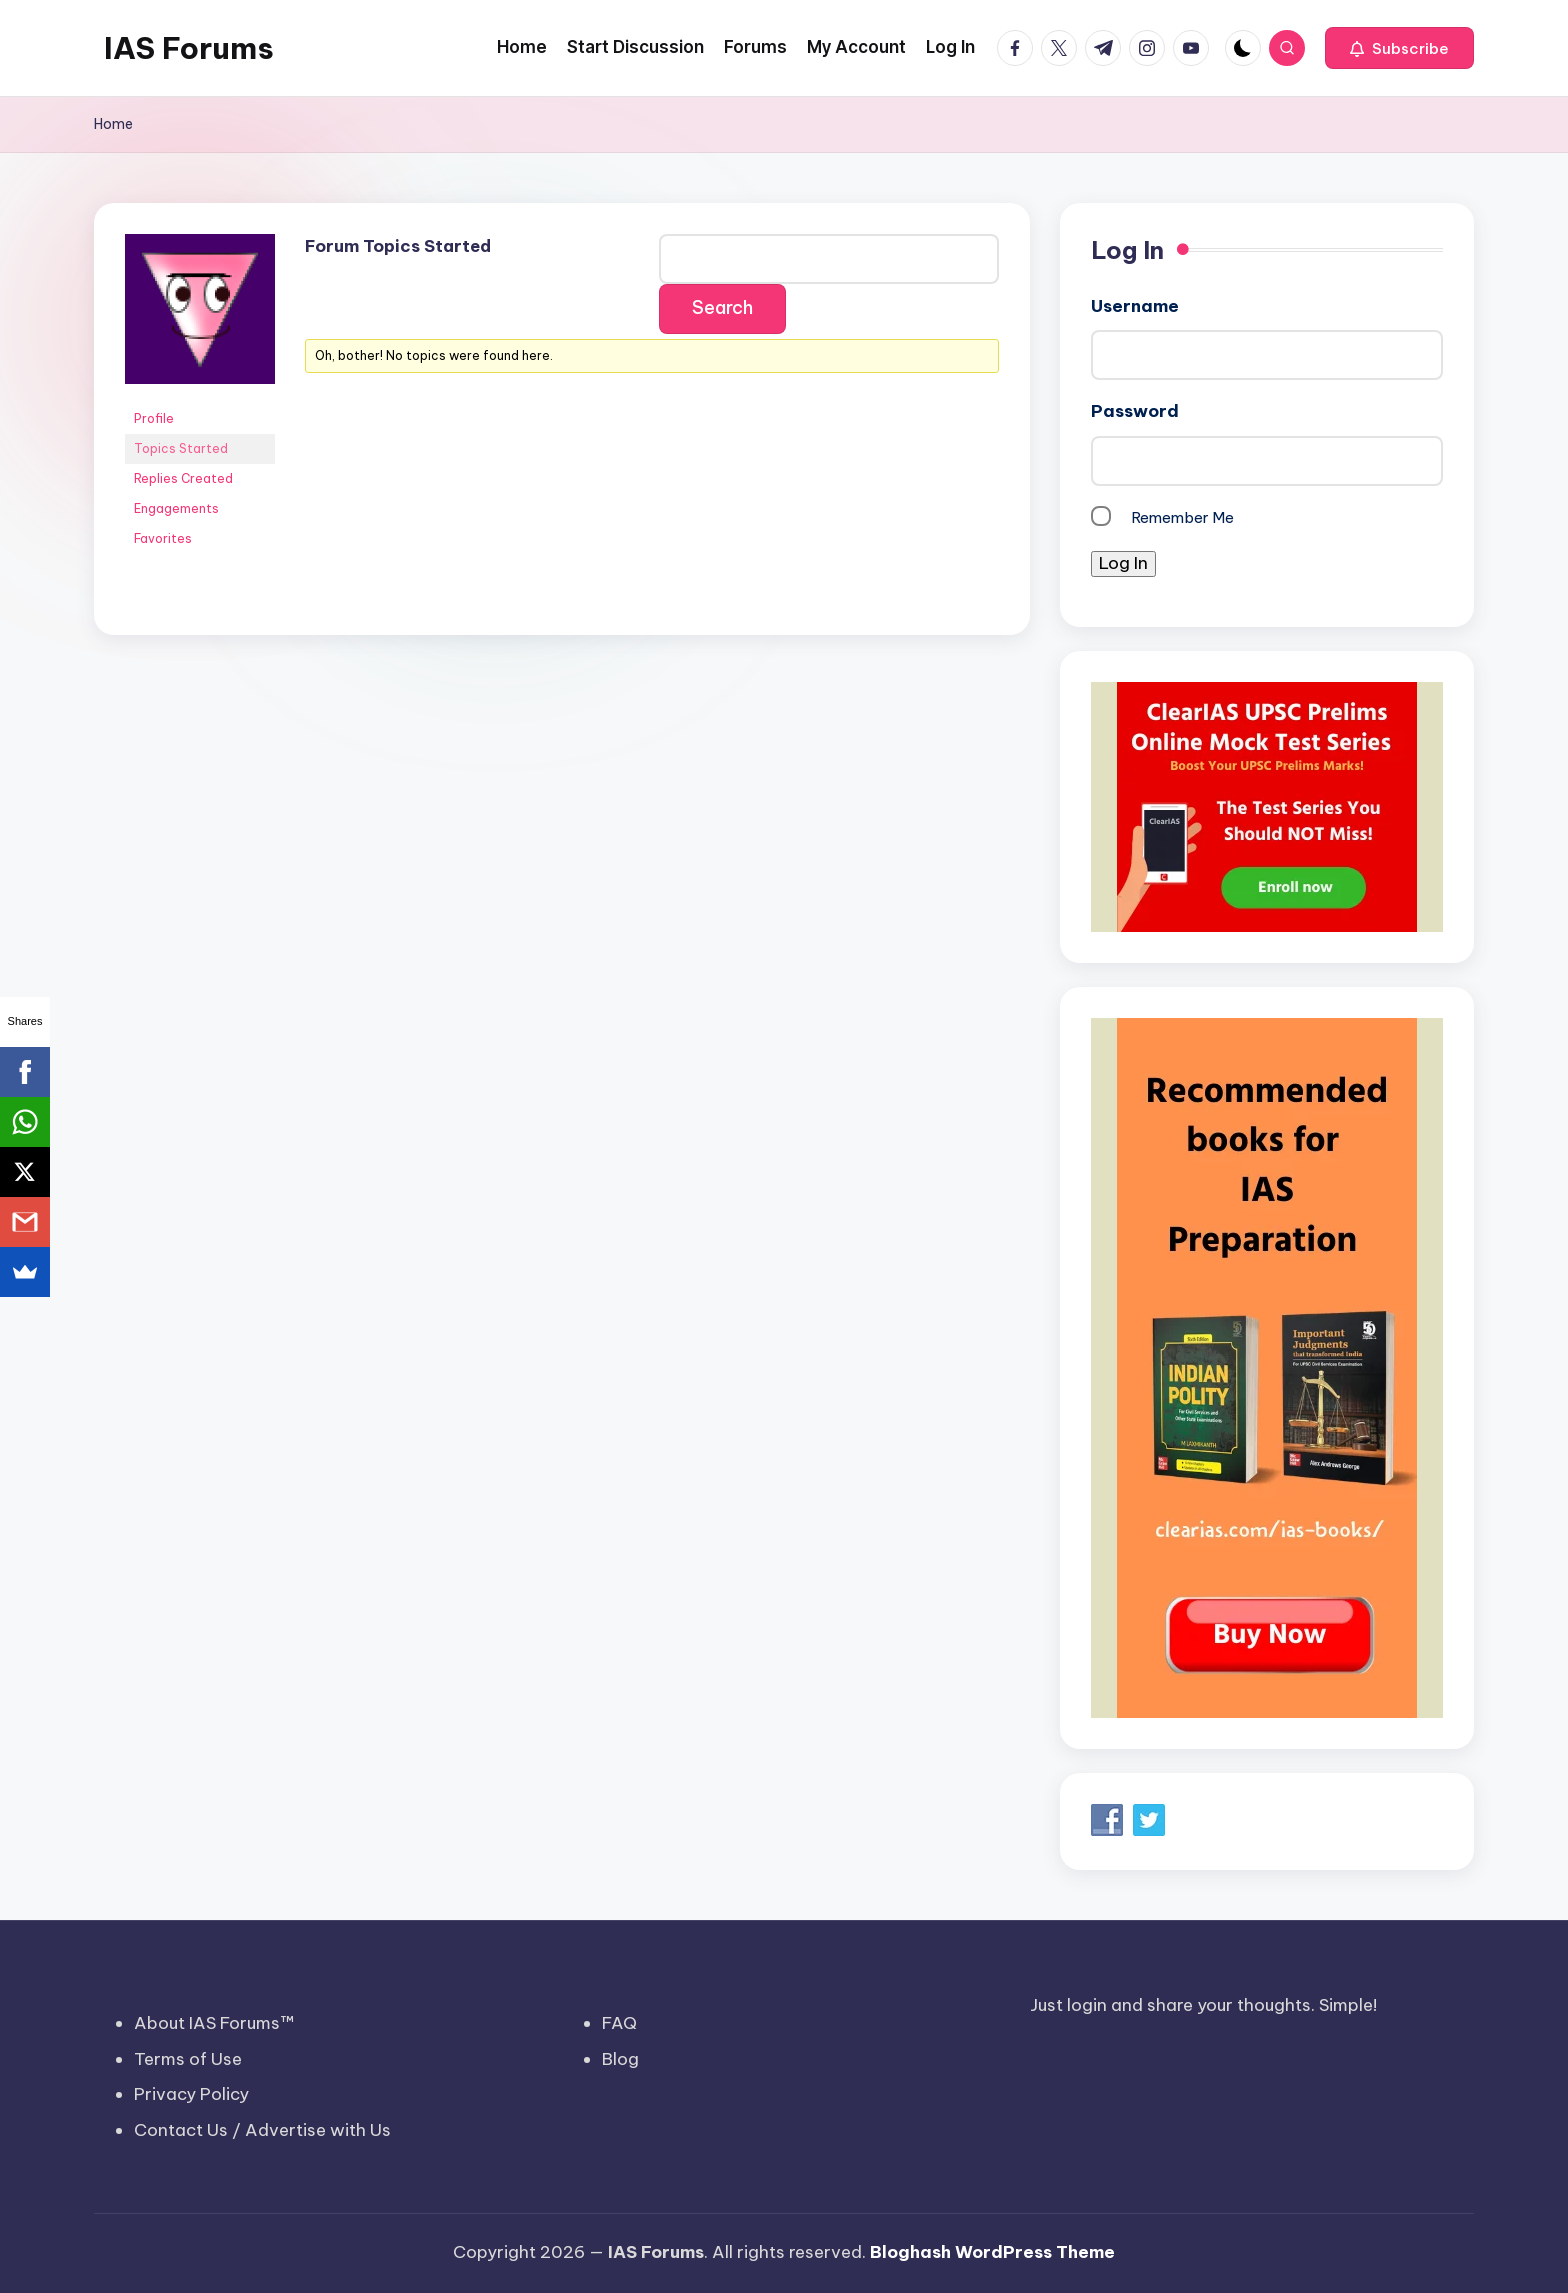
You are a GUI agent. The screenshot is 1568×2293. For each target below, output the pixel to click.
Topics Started (181, 448)
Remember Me (1182, 517)
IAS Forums (189, 48)
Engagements (176, 508)
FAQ (619, 2023)
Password (1135, 411)
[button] (1399, 48)
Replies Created (183, 478)
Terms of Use (188, 2059)
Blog (620, 2059)
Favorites (163, 538)
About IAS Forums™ (214, 2023)
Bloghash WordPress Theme (992, 2252)
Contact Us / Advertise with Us (262, 2130)
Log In (1123, 563)
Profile (154, 418)
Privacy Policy (191, 2094)
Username (1135, 306)
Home (113, 124)
